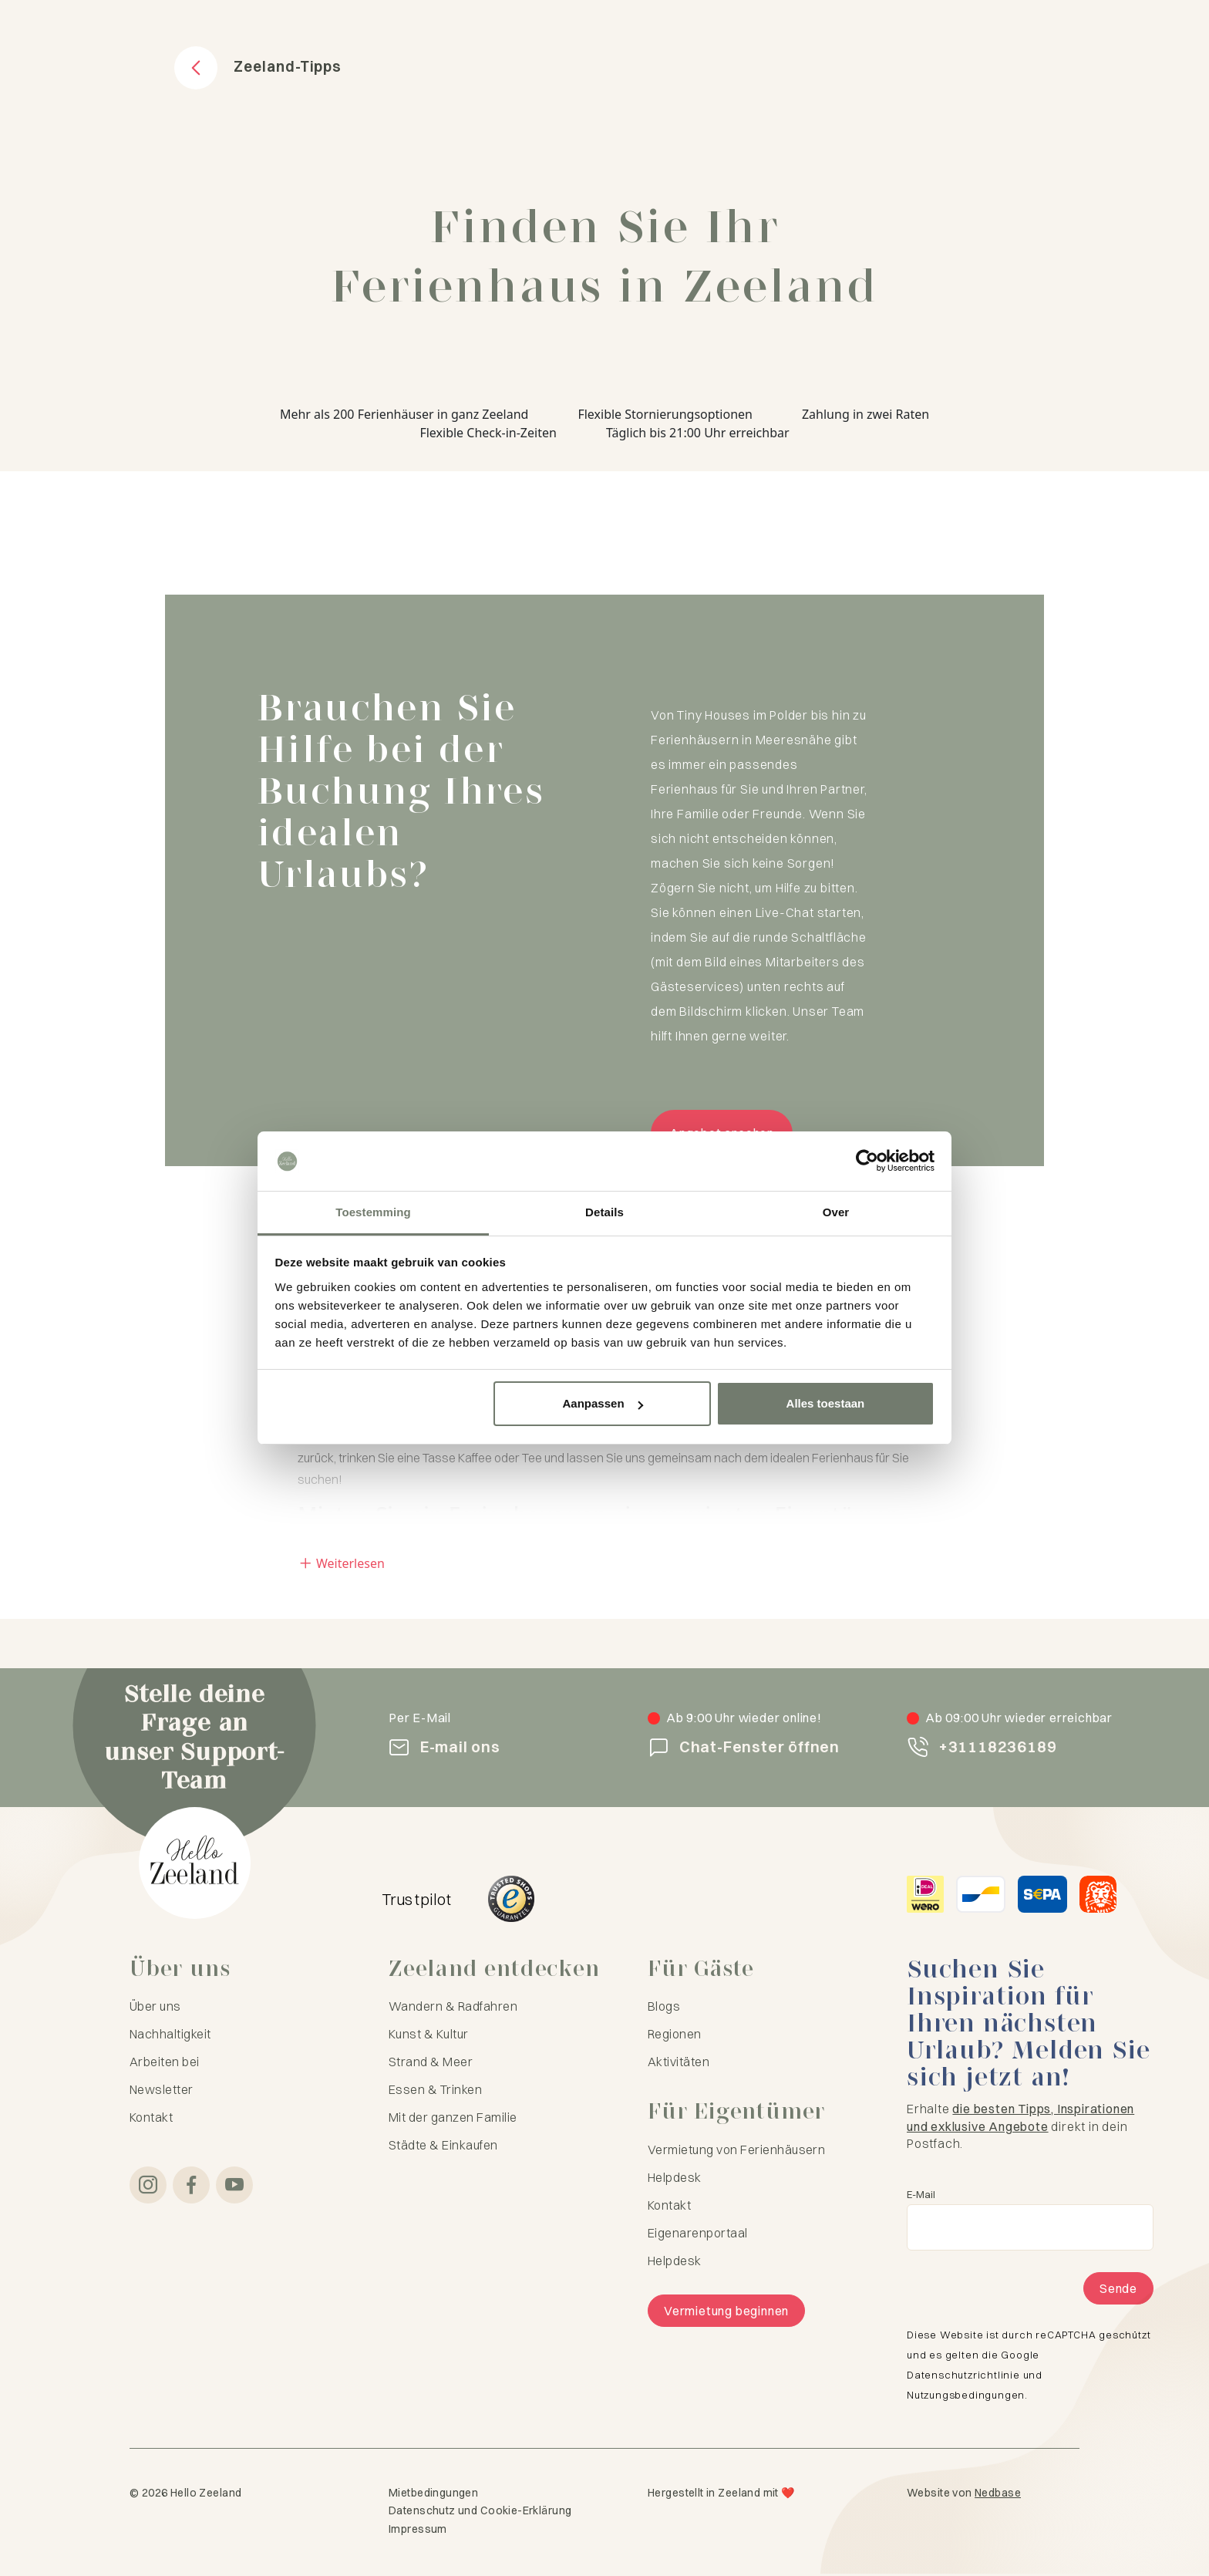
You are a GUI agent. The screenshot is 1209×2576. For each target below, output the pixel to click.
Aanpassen (603, 1403)
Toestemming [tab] (373, 1212)
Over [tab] (836, 1212)
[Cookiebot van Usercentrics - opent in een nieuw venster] (867, 1161)
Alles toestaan (825, 1403)
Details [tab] (604, 1212)
